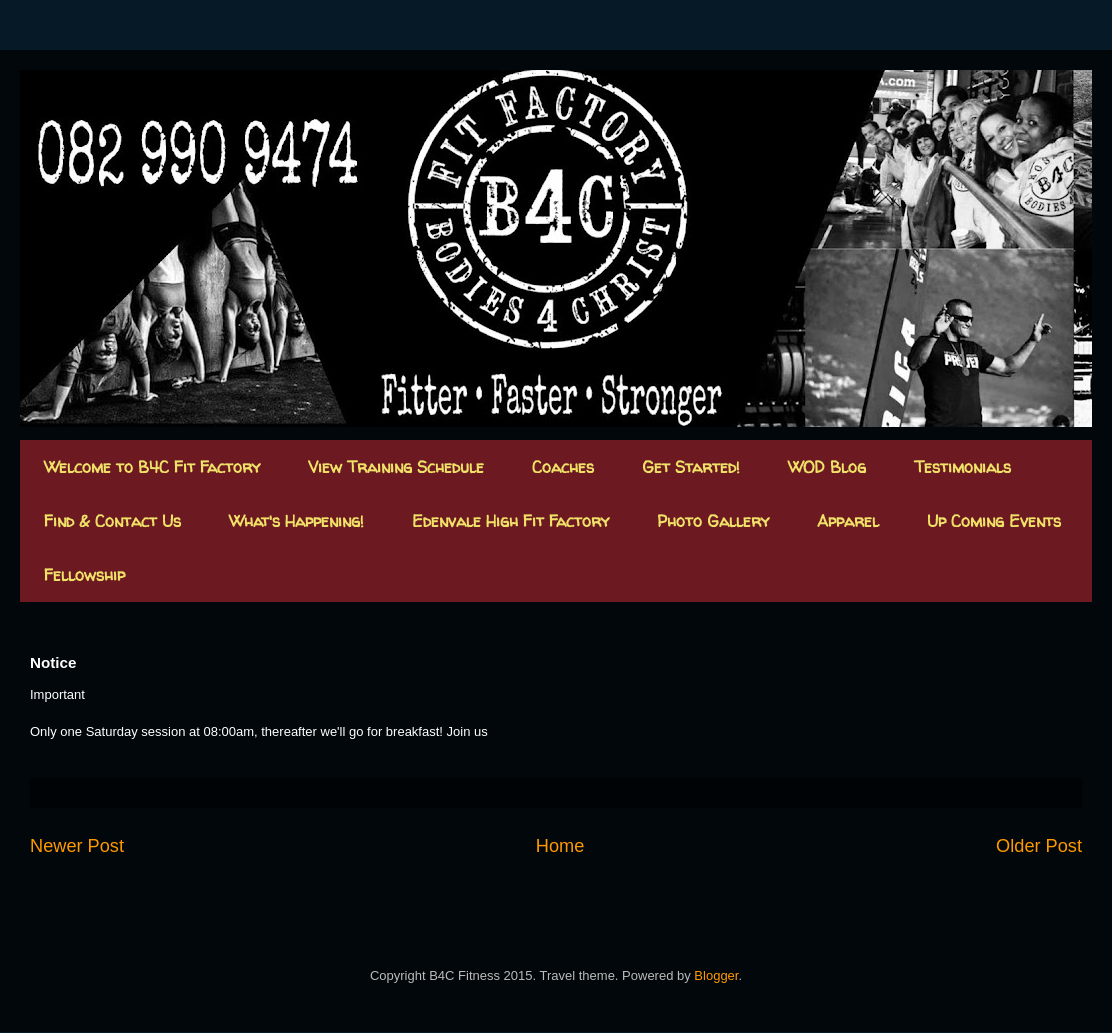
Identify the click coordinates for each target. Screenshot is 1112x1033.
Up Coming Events (994, 521)
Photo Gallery (713, 521)
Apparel (848, 521)
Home (560, 846)
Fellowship (84, 575)
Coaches (563, 467)
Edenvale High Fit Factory (510, 521)
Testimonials (962, 467)
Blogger (716, 975)
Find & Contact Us (112, 521)
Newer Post (77, 846)
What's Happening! (296, 521)
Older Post (1039, 846)
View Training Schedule (396, 467)
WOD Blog (827, 467)
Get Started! (691, 467)
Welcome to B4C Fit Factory (152, 467)
